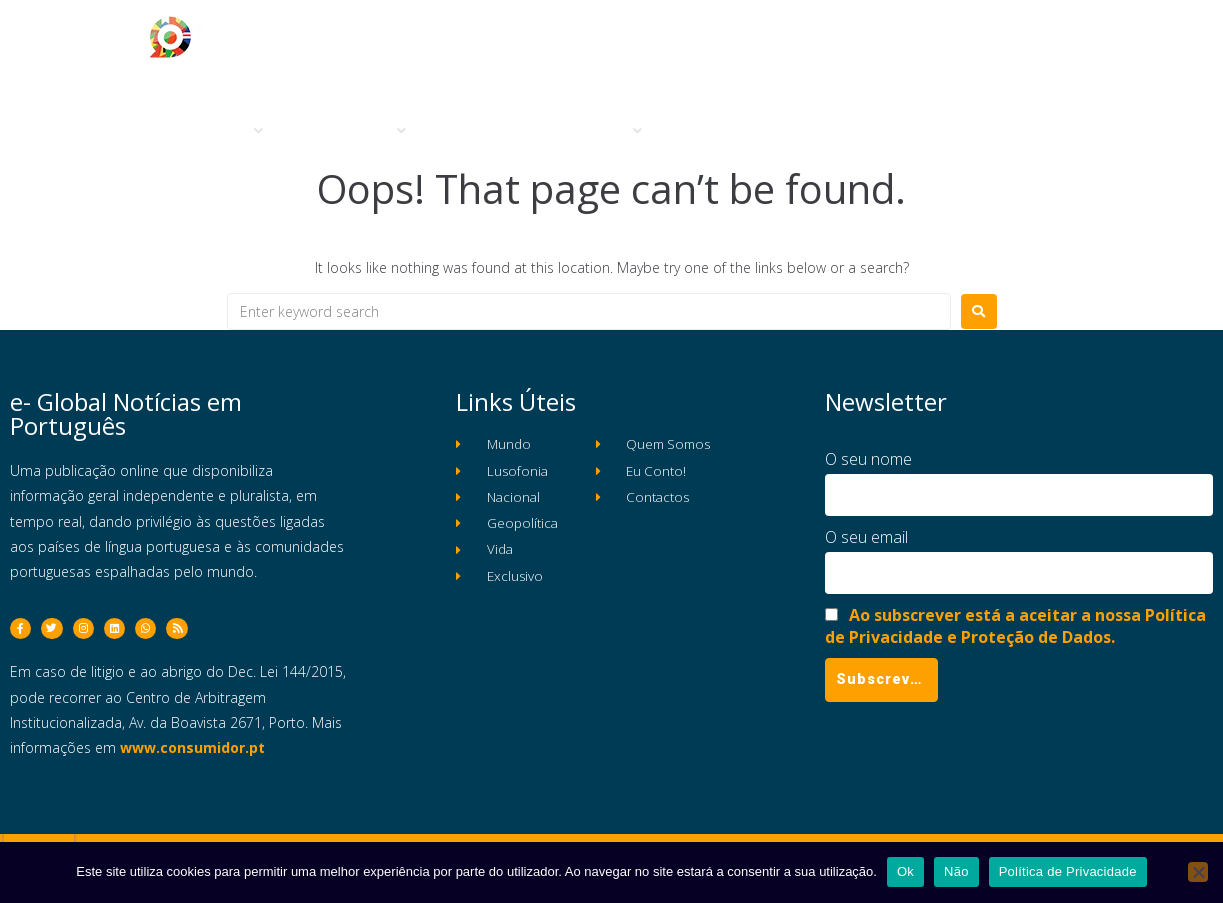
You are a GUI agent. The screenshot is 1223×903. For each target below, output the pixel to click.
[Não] (1198, 872)
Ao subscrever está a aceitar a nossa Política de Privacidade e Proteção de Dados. (1015, 626)
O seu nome (868, 459)
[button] (226, 131)
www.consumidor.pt (192, 758)
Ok (905, 871)
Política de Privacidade (1068, 871)
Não (956, 871)
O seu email (866, 537)
